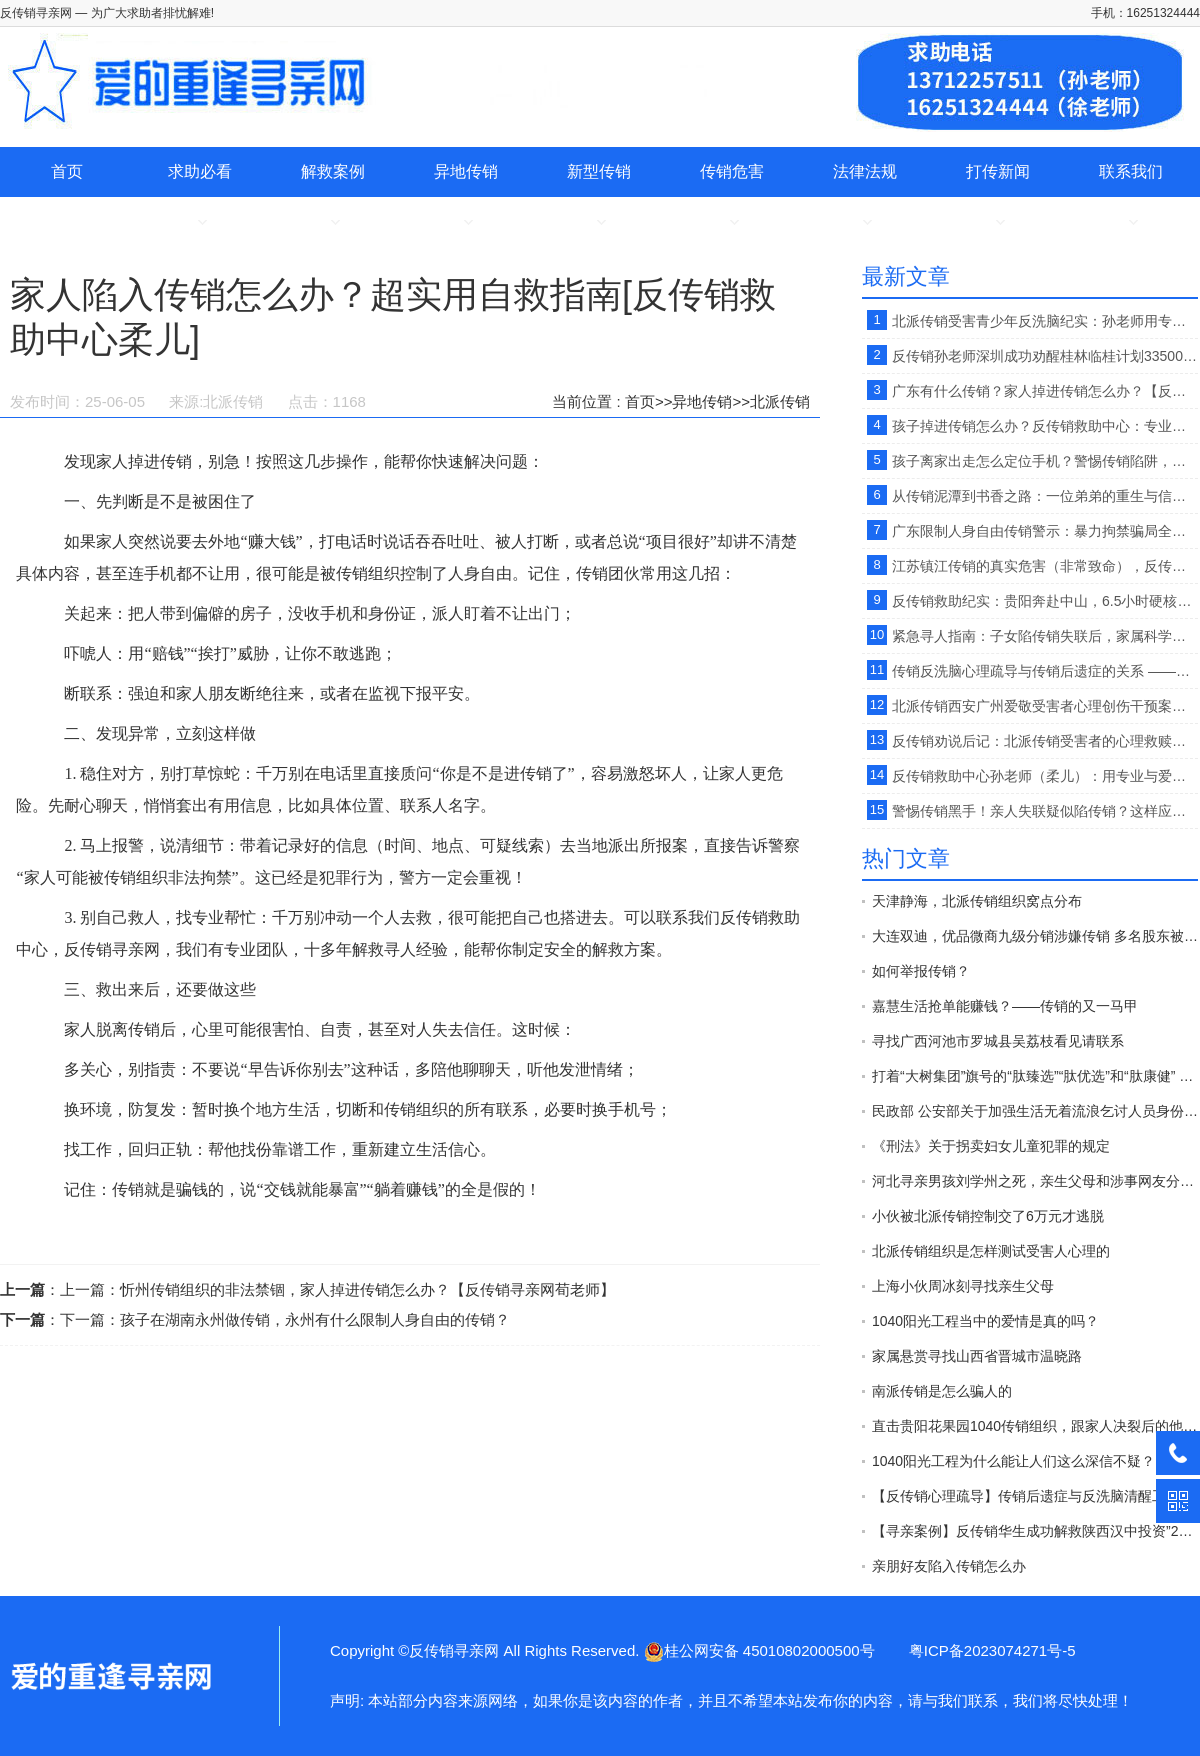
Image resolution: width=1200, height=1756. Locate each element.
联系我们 (1131, 171)
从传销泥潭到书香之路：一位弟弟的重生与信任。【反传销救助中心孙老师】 (1045, 496)
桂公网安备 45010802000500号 (759, 1650)
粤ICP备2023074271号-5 (992, 1650)
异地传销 (466, 171)
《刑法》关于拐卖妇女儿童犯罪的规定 (991, 1146)
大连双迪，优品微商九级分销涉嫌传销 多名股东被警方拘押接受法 (1035, 936)
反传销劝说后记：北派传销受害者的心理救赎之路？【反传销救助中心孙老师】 (1045, 741)
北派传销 (780, 401)
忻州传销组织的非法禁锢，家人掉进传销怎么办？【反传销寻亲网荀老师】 (367, 1289)
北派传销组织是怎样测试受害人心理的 (991, 1251)
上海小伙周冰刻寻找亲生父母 (963, 1286)
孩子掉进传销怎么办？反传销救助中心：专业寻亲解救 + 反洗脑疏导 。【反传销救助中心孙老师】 (1045, 426)
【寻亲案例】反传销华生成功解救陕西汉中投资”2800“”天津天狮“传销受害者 (1035, 1531)
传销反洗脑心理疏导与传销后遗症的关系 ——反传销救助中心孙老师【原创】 (1045, 671)
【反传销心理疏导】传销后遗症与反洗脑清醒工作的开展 (1035, 1496)
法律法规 (865, 171)
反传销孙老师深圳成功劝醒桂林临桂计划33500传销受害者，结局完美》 (1045, 356)
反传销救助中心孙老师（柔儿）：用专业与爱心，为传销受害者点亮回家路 (1045, 776)
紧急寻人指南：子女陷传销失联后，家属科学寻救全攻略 (1045, 636)
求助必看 (200, 171)
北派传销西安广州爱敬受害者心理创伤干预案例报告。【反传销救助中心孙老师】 (1045, 706)
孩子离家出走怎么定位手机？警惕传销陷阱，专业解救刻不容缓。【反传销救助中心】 (1045, 461)
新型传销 (599, 171)
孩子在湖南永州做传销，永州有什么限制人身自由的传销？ (315, 1319)
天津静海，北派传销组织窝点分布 (977, 901)
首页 (67, 171)
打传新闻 (998, 171)
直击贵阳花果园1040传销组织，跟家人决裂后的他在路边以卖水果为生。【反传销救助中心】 (1035, 1426)
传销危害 (732, 171)
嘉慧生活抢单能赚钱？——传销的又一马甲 (1005, 1006)
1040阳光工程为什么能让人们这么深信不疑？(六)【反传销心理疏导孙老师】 (1035, 1461)
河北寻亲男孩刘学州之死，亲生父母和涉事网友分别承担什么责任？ (1035, 1181)
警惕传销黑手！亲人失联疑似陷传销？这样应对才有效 (1045, 811)
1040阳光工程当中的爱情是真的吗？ (985, 1321)
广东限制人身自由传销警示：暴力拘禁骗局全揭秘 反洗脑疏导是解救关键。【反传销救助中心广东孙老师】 (1045, 531)
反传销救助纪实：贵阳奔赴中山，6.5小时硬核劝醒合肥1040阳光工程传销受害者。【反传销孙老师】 (1045, 601)
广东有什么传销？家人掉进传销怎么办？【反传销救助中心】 (1045, 391)
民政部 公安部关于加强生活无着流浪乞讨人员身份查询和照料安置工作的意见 (1035, 1111)
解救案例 (333, 171)
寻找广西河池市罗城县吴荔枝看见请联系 (998, 1041)
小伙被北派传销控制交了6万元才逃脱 (988, 1216)
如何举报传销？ (921, 971)
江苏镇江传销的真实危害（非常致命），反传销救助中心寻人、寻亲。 (1045, 566)
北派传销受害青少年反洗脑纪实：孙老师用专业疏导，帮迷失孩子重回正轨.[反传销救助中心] (1045, 321)
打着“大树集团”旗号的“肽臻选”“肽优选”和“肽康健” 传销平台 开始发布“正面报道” (1035, 1076)
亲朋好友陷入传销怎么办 (949, 1566)
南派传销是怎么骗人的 (942, 1391)
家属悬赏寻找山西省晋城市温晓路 (977, 1356)
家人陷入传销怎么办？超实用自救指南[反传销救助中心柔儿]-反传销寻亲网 (110, 1676)
